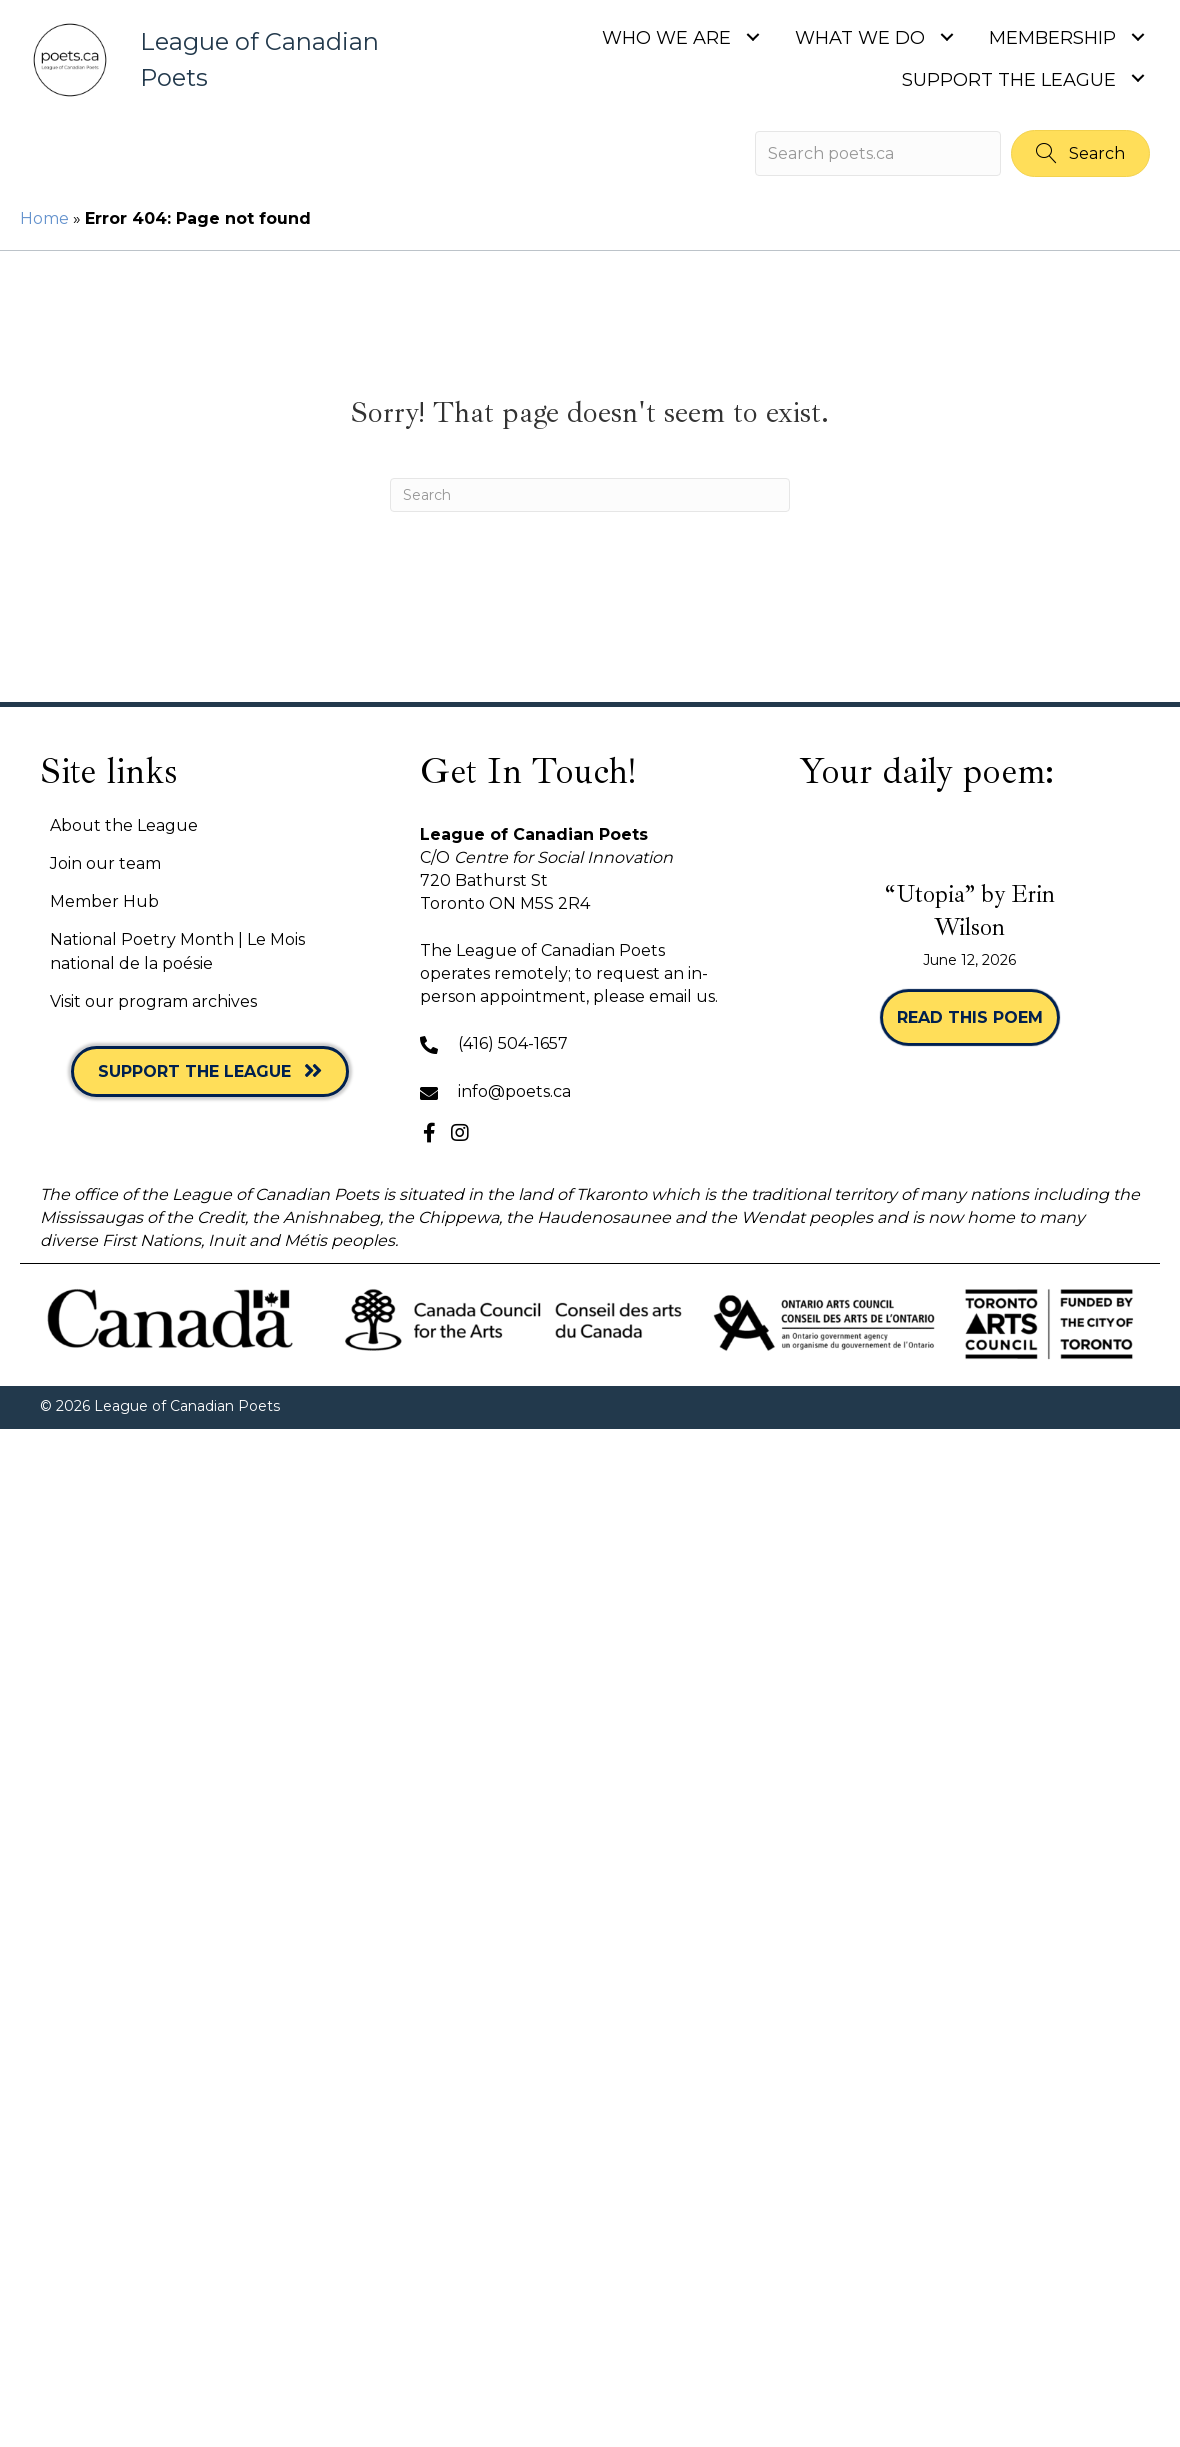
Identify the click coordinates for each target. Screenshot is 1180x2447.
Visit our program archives (153, 1001)
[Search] (590, 495)
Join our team (105, 863)
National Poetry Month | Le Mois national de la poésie (177, 951)
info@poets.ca (514, 1091)
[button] (1080, 153)
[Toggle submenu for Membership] (1137, 36)
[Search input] (878, 153)
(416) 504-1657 (513, 1043)
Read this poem (978, 1016)
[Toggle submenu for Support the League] (1137, 78)
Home (44, 218)
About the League (124, 825)
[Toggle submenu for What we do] (946, 36)
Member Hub (104, 901)
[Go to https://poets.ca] (212, 60)
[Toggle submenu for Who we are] (752, 36)
